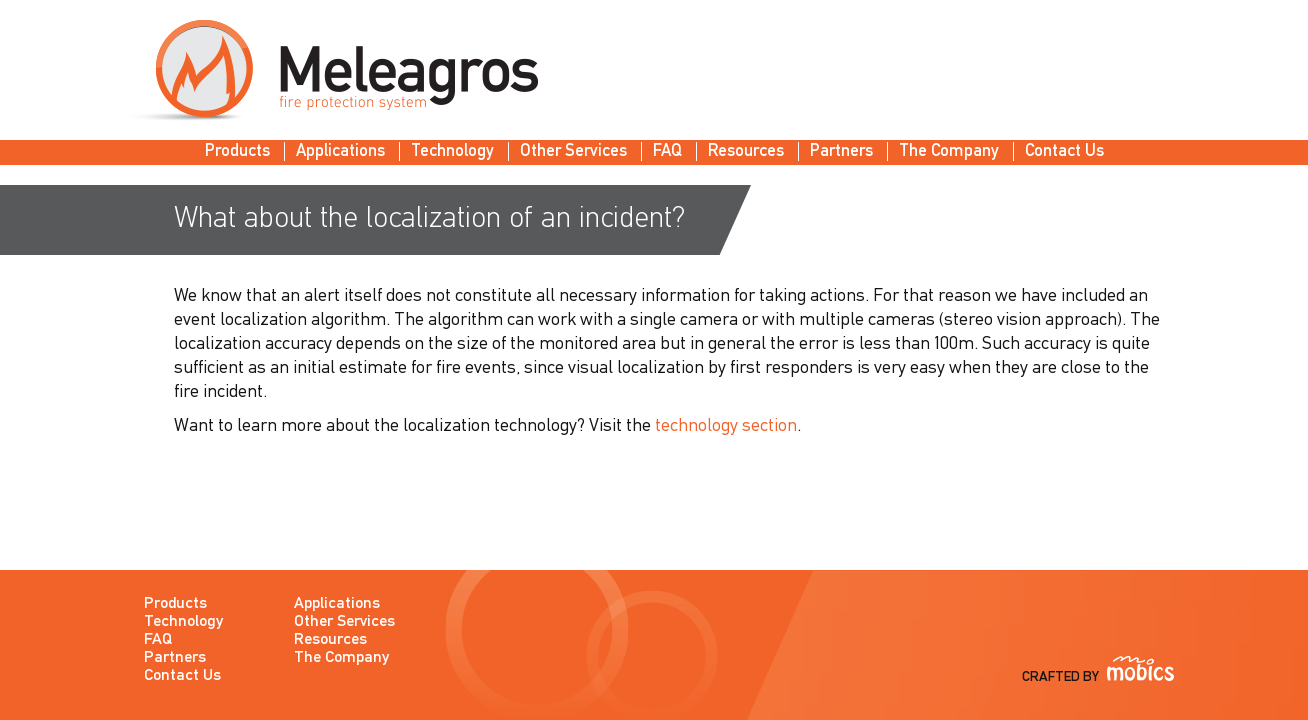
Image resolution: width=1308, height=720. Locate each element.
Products (237, 151)
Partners (841, 151)
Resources (746, 151)
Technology (452, 151)
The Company (949, 151)
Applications (340, 151)
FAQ (667, 151)
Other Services (573, 151)
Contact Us (1064, 151)
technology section (726, 426)
